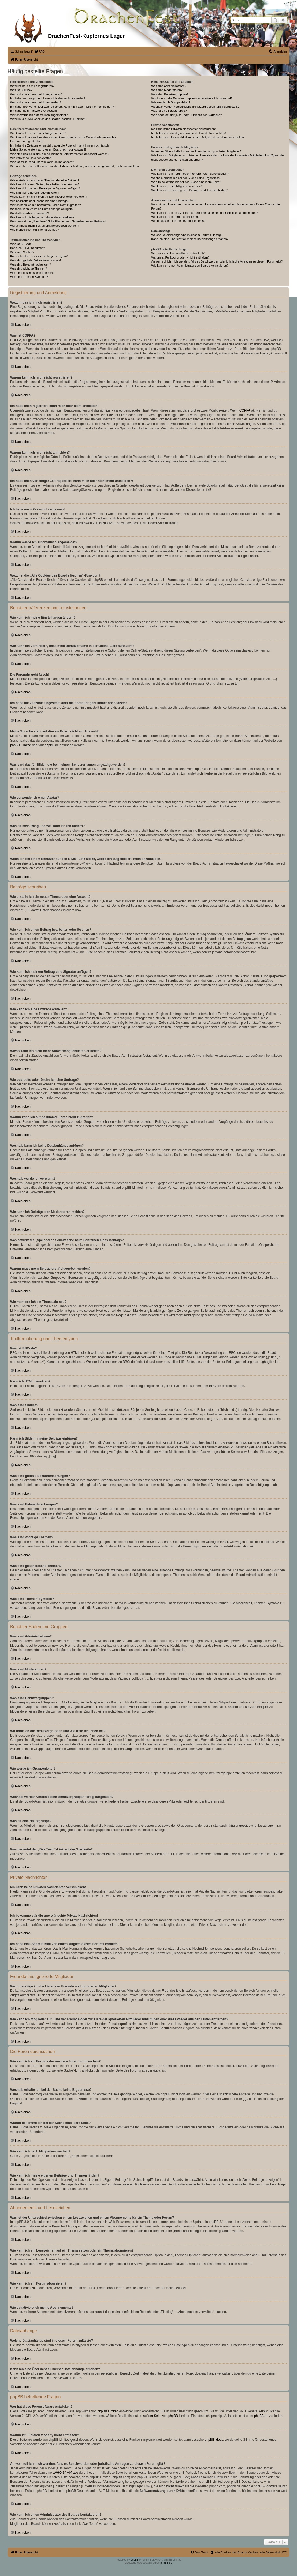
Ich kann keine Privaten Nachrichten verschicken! (183, 128)
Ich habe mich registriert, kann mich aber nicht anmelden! (47, 98)
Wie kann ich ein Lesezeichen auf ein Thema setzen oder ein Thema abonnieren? (204, 212)
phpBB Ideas (214, 2440)
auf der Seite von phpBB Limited (166, 2416)
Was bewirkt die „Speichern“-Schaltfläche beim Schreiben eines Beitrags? (58, 221)
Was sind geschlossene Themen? (32, 272)
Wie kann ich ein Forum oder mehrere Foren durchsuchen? (190, 173)
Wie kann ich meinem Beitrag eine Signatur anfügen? (45, 188)
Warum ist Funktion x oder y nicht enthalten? (180, 257)
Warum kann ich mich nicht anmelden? (35, 102)
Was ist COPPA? (21, 90)
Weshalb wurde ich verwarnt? (29, 213)
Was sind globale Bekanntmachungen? (35, 260)
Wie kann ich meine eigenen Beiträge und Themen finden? (189, 190)
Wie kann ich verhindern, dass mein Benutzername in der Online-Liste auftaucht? (63, 137)
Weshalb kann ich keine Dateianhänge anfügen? (41, 209)
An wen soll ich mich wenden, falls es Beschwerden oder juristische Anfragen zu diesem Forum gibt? (217, 261)
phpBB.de (52, 745)
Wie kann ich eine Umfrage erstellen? (34, 192)
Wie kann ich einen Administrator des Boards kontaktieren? (189, 265)
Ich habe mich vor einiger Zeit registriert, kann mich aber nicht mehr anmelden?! (62, 106)
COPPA (244, 410)
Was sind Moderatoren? (166, 90)
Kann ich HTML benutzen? (27, 247)
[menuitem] (39, 51)
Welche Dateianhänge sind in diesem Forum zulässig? (186, 235)
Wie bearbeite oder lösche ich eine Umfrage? (39, 201)
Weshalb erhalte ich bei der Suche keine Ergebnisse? (186, 178)
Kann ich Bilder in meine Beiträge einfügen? (39, 256)
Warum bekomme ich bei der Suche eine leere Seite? (186, 182)
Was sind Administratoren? (168, 86)
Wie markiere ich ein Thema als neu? (34, 229)
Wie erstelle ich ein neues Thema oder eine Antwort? (44, 180)
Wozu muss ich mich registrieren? (32, 86)
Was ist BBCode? (21, 243)
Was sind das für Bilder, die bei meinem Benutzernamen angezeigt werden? (59, 153)
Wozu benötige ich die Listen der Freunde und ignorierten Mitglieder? (196, 151)
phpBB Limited (20, 745)
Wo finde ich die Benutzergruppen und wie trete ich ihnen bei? (191, 98)
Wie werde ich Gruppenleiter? (170, 102)
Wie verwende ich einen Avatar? (31, 157)
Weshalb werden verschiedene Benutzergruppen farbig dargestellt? (195, 106)
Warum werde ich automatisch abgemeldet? (39, 115)
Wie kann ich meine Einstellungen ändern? (38, 133)
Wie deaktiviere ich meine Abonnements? (178, 220)
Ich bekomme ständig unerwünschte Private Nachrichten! (188, 133)
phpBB (135, 2559)
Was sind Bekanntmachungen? (30, 264)
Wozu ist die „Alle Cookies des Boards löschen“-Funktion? (48, 119)
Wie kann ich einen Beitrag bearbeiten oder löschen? (44, 184)
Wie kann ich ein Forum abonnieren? (175, 216)
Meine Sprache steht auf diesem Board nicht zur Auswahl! (48, 149)
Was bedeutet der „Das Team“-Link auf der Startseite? (186, 115)
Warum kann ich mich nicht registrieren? (36, 94)
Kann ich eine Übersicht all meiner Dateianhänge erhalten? (189, 239)
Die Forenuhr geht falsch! (26, 141)
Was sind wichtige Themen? (28, 268)
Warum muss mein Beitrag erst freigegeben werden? (44, 225)
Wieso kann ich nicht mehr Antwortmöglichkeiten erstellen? (48, 196)
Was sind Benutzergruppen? (169, 94)
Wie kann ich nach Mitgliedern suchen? (176, 186)
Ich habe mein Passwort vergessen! (33, 110)
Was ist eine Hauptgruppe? (169, 110)
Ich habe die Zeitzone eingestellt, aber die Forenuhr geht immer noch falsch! (60, 145)
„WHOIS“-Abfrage (65, 2472)
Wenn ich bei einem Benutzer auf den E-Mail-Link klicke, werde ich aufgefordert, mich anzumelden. (75, 166)
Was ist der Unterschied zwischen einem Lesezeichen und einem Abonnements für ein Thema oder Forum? (216, 206)
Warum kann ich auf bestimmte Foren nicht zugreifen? (45, 205)
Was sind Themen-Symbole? (29, 276)
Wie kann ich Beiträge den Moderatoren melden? (42, 217)
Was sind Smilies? (22, 252)
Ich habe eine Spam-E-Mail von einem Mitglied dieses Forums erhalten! (198, 137)
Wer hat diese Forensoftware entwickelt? (178, 253)
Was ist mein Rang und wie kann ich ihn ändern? (42, 161)
